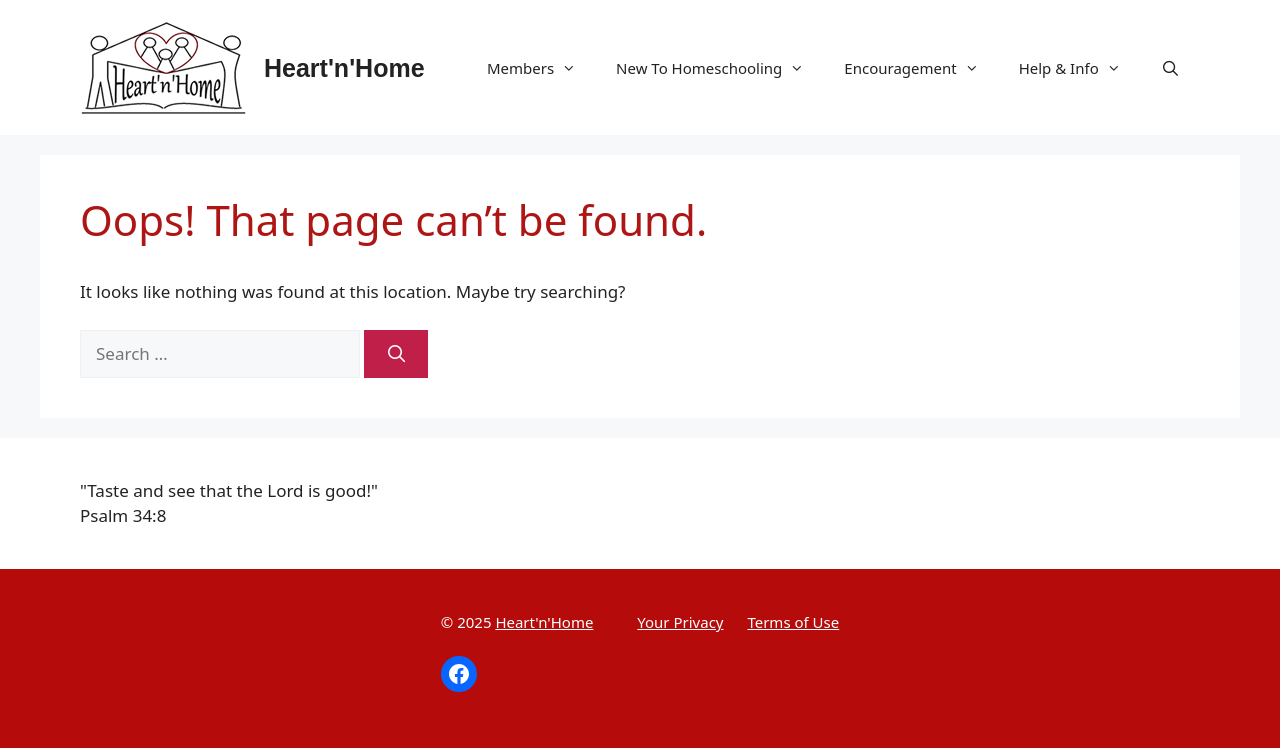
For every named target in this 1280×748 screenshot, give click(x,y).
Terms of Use (793, 622)
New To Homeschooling (720, 68)
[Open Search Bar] (1170, 68)
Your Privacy (680, 622)
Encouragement (921, 68)
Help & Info (1080, 68)
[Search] (396, 354)
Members (541, 68)
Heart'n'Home (344, 68)
